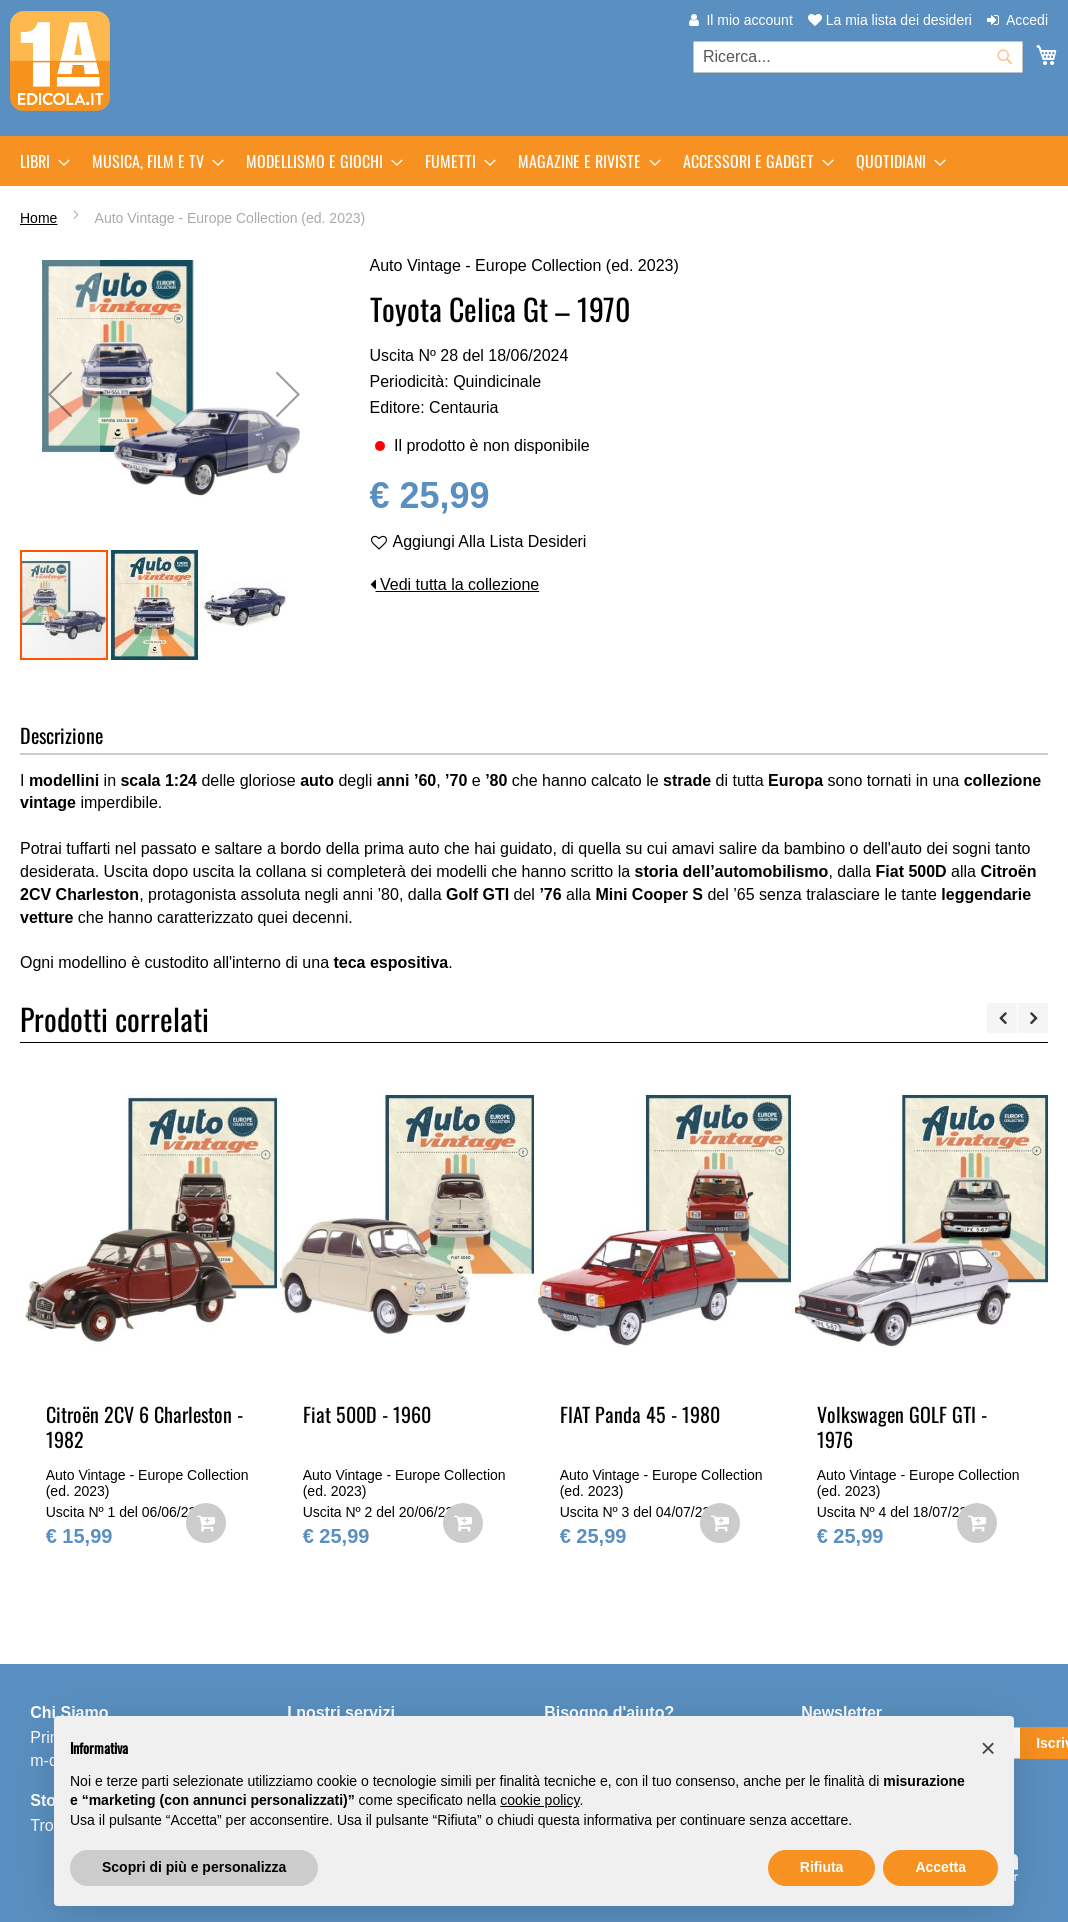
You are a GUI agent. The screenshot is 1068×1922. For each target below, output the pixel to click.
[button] (155, 605)
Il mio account (749, 20)
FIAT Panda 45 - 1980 (640, 1414)
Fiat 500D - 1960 (367, 1414)
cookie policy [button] (539, 1800)
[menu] (534, 161)
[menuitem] (39, 161)
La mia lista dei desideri (890, 20)
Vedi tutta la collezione (455, 584)
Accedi (1027, 20)
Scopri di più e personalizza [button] (194, 1867)
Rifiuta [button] (822, 1867)
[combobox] (858, 57)
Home (38, 218)
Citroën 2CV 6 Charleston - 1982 (144, 1426)
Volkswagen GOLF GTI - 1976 (902, 1426)
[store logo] (60, 61)
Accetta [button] (940, 1867)
